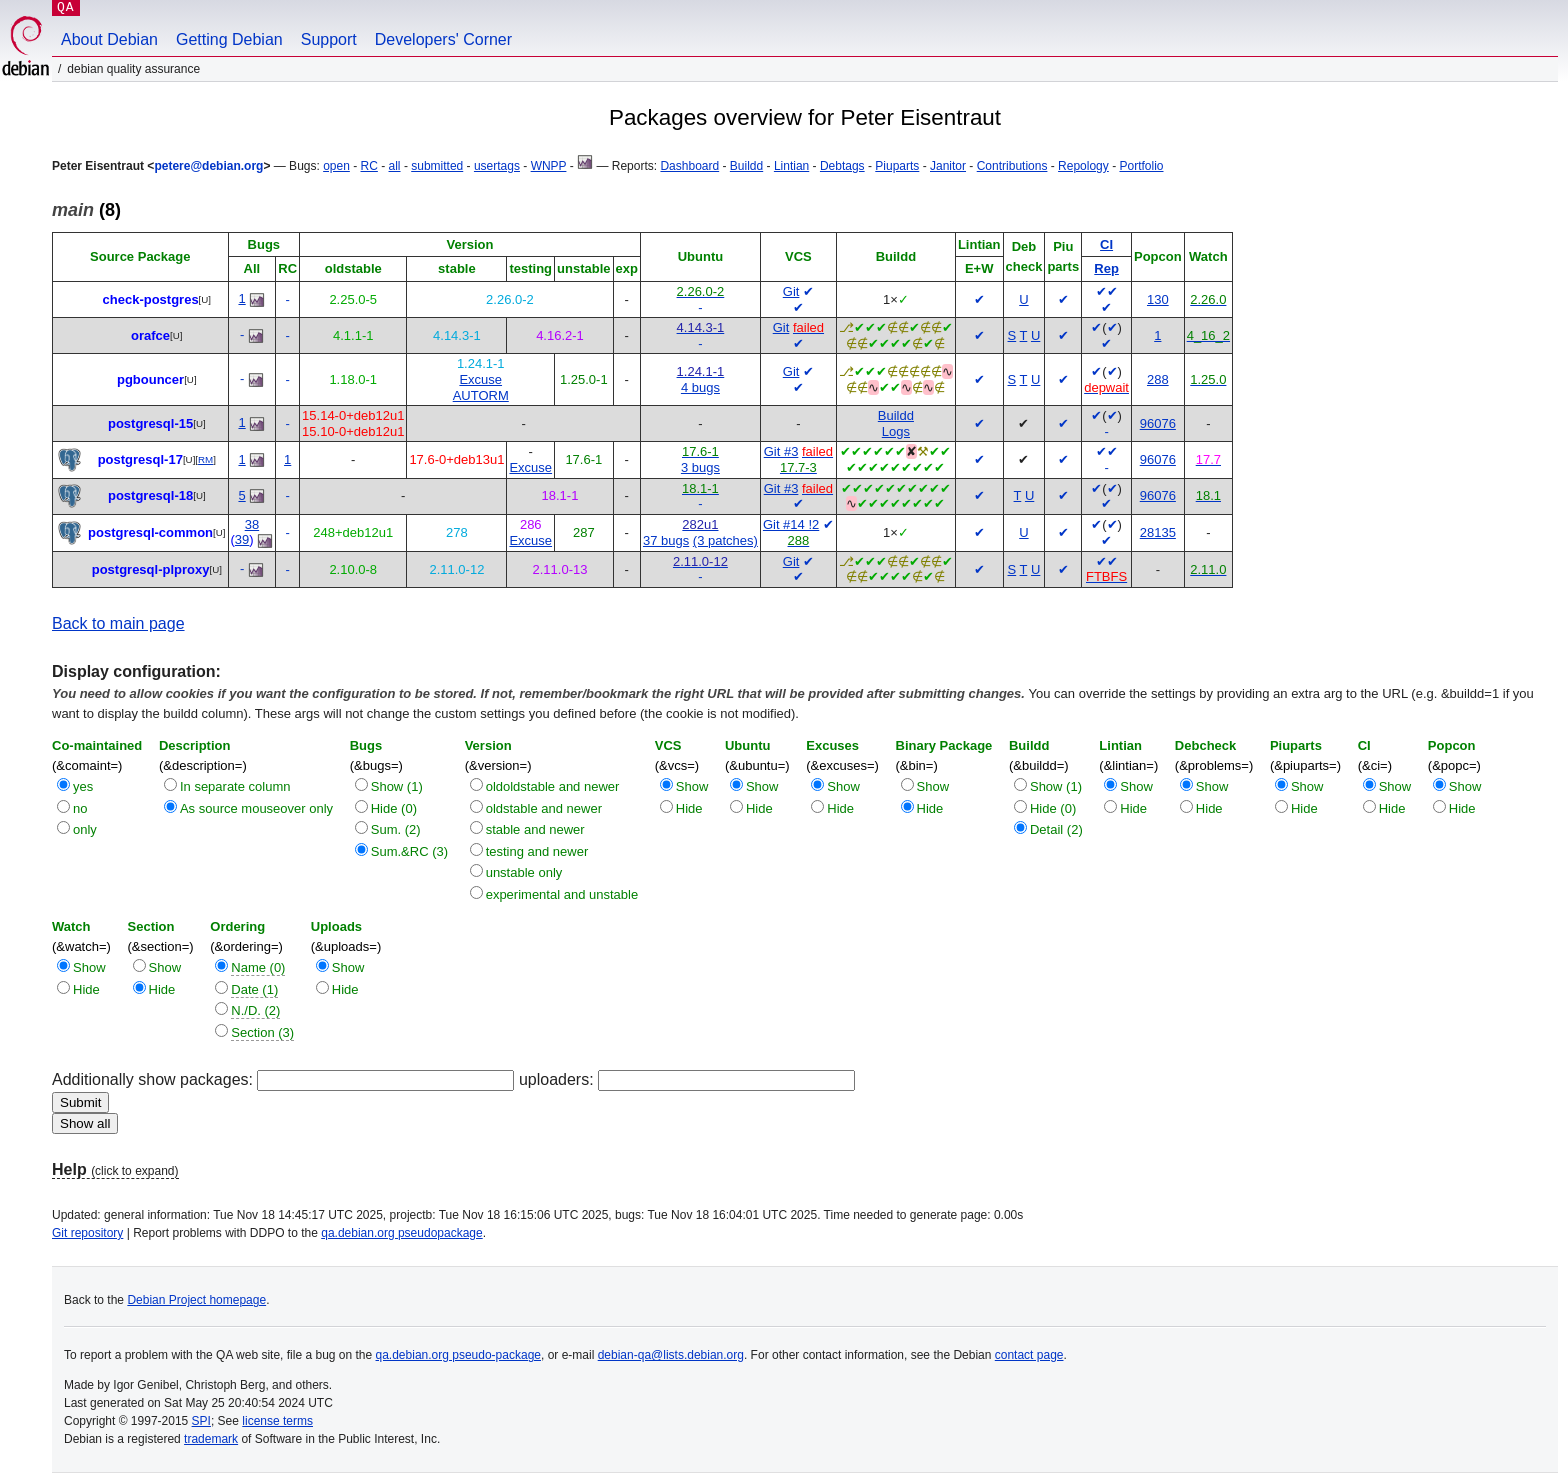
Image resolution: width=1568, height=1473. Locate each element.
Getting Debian (229, 39)
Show (692, 786)
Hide (689, 808)
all (395, 166)
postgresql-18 (150, 495)
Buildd (746, 166)
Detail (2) (1056, 829)
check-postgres (151, 299)
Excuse (480, 379)
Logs (896, 431)
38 (252, 524)
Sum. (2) (396, 829)
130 (1158, 299)
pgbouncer (150, 379)
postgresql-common (150, 532)
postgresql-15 (150, 423)
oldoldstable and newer (553, 786)
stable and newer (535, 829)
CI (1106, 244)
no (80, 808)
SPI (201, 1421)
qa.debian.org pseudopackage (401, 1233)
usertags (497, 166)
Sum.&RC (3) (409, 851)
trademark (211, 1439)
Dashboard (689, 166)
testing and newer (537, 851)
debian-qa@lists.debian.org (671, 1355)
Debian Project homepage (196, 1300)
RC (369, 166)
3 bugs (700, 467)
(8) (86, 210)
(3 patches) (725, 540)
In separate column (235, 786)
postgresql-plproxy (151, 569)
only (85, 829)
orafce (150, 335)
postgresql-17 (140, 459)
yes (83, 786)
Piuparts (897, 166)
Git (791, 291)
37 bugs (666, 540)
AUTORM (481, 395)
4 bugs (700, 387)
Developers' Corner (443, 39)
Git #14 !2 (791, 524)
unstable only (524, 872)
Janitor (948, 166)
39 (242, 539)
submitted (437, 166)
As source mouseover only (256, 808)
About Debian (109, 39)
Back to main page (118, 623)
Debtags (842, 166)
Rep (1106, 268)
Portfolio (1141, 166)
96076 (1158, 423)
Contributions (1012, 166)
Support (329, 39)
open (336, 166)
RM (205, 459)
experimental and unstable (562, 894)
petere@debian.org (208, 166)
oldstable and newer (544, 808)
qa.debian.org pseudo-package (458, 1355)
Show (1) (397, 786)
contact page (1029, 1355)
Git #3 (781, 451)
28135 (1158, 532)
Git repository (87, 1233)
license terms (277, 1421)
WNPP (549, 166)
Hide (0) (394, 808)
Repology (1083, 166)
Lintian (791, 166)
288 (1158, 379)
